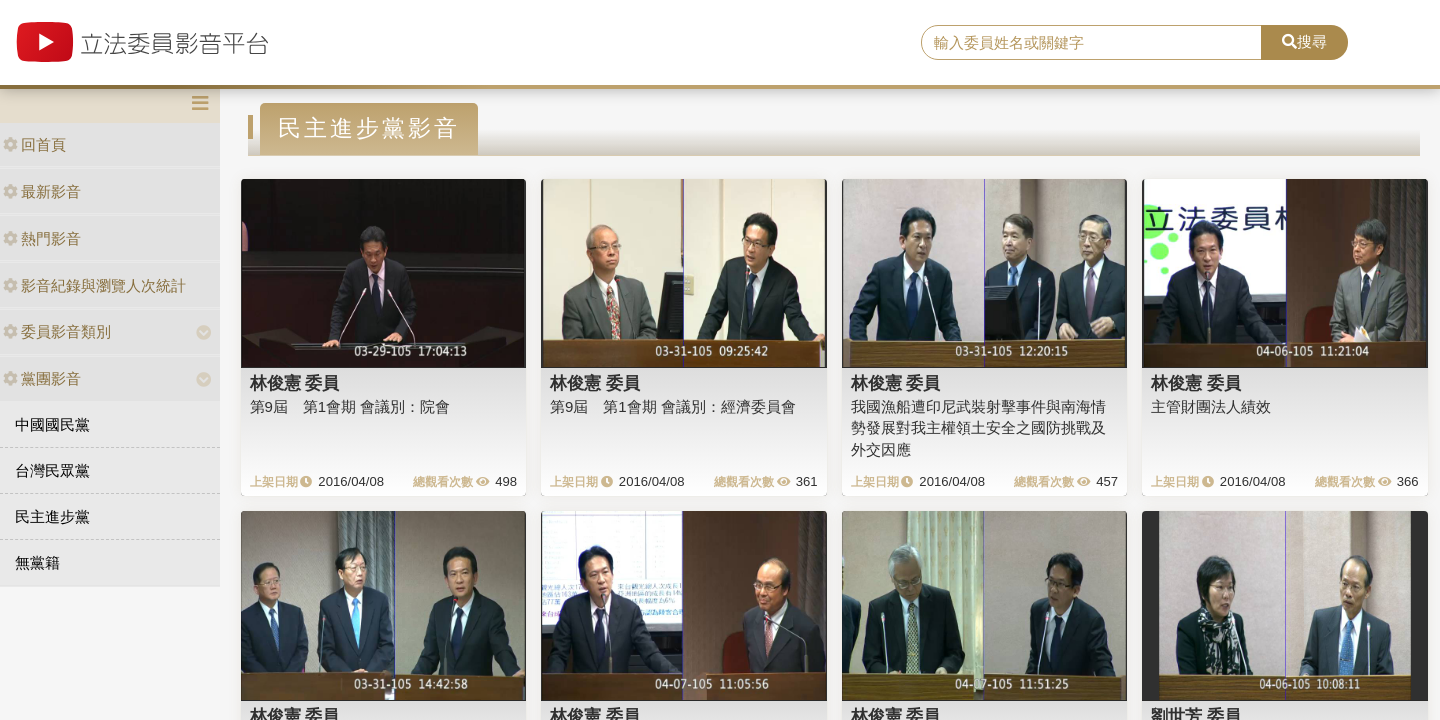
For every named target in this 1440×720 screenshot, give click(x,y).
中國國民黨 (52, 424)
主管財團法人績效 (1211, 406)
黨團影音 (42, 378)
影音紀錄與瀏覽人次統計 (94, 285)
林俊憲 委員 (295, 383)
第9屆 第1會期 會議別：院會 (350, 406)
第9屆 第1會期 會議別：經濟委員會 (673, 406)
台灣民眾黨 (52, 470)
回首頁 (34, 144)
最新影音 (42, 191)
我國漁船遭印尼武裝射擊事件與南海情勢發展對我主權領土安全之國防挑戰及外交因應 (978, 428)
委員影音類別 (57, 331)
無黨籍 (37, 562)
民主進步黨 (52, 516)
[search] (1091, 43)
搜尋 (1304, 41)
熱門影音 (42, 238)
